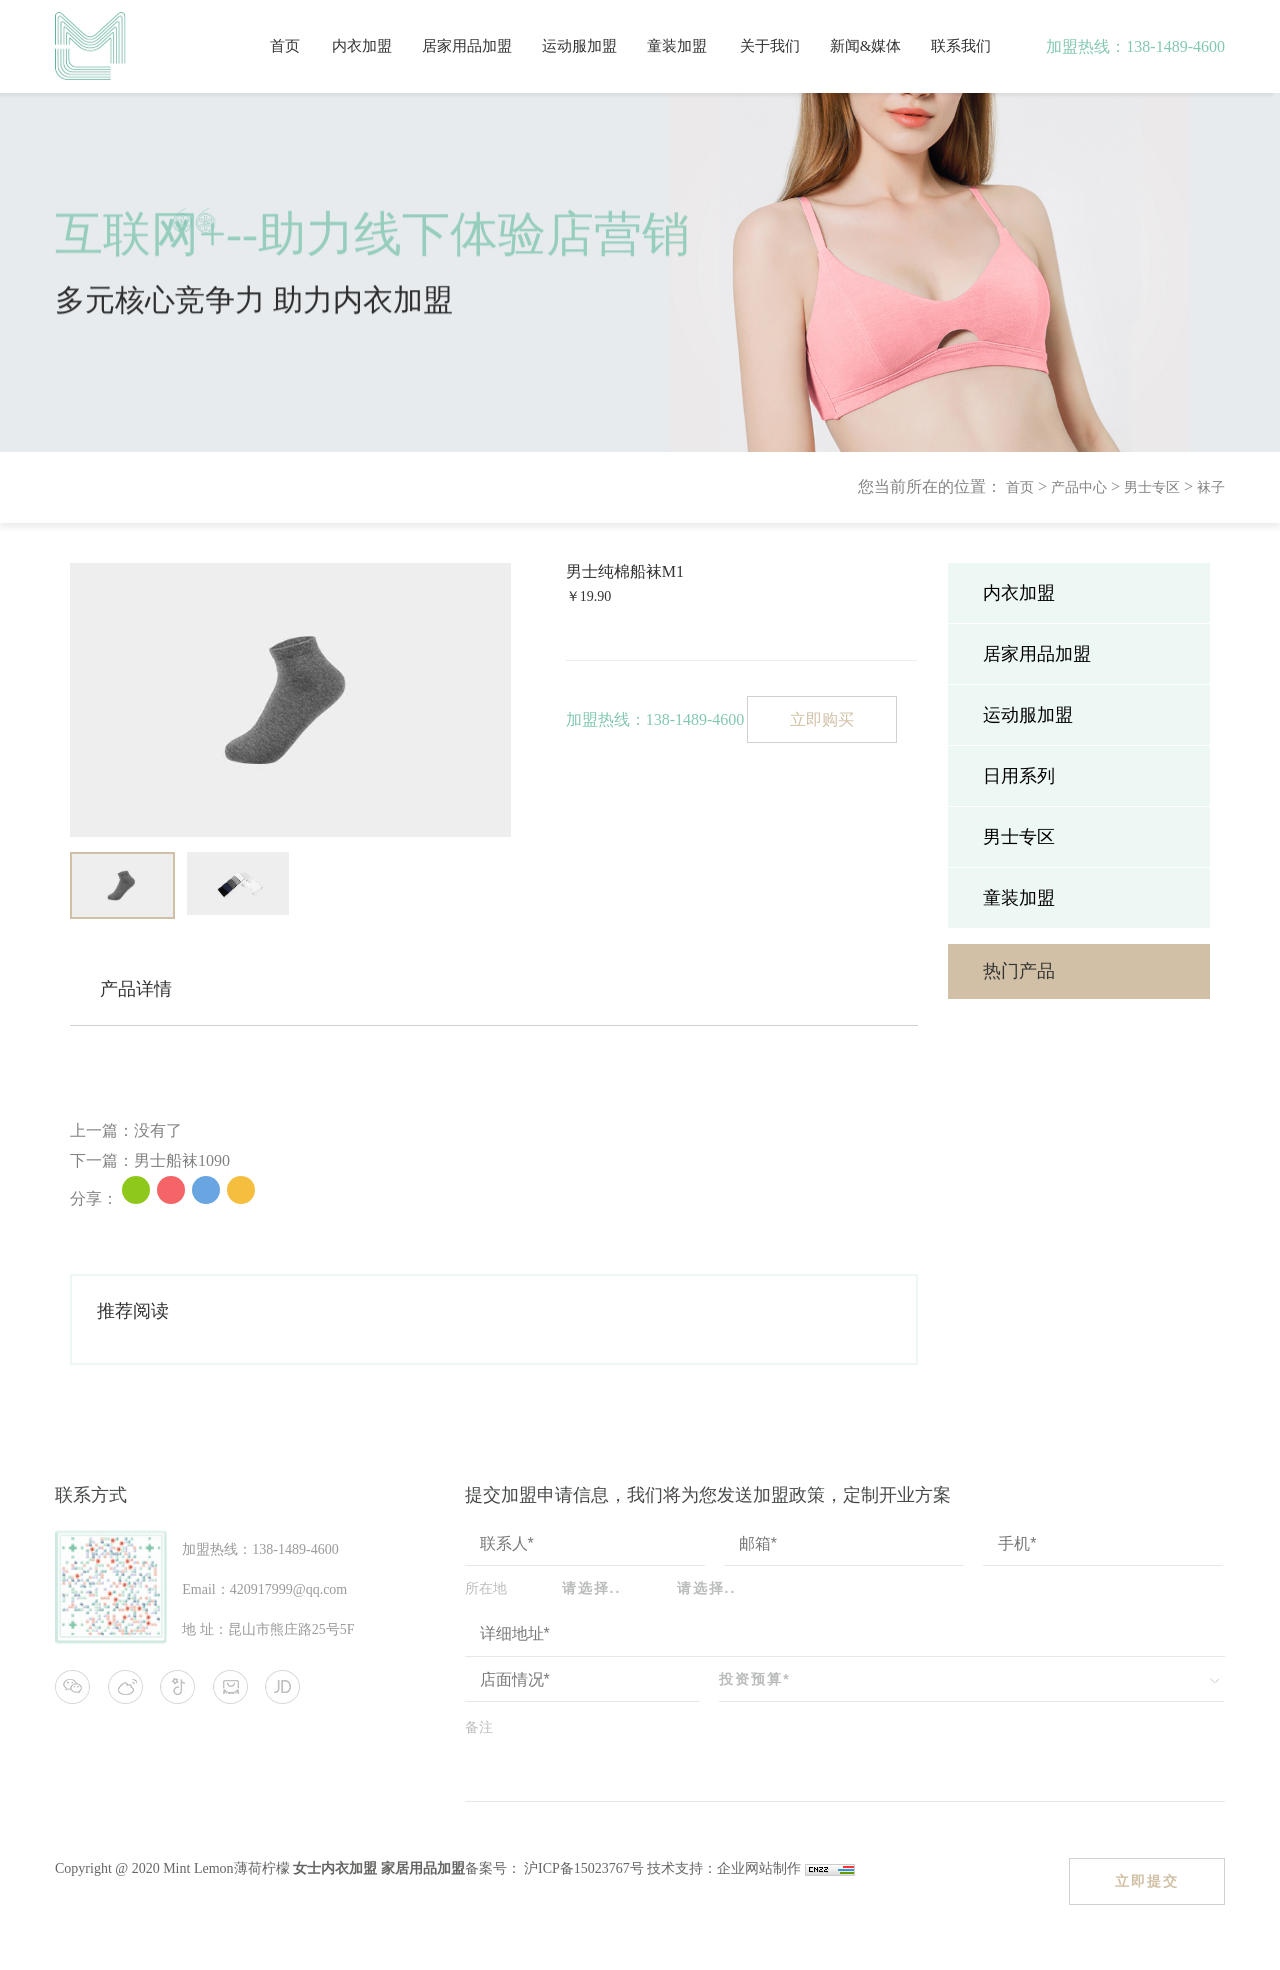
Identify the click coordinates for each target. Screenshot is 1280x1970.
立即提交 (1147, 1881)
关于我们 (770, 46)
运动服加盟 (579, 46)
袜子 (1211, 487)
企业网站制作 (761, 1868)
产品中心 (1079, 487)
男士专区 (1152, 487)
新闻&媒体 (866, 46)
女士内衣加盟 (335, 1868)
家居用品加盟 (423, 1868)
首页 (285, 46)
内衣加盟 (362, 46)
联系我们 (961, 46)
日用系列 (1019, 776)
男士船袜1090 (182, 1160)
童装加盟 (677, 46)
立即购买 (822, 719)
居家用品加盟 (467, 46)
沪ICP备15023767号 (582, 1868)
